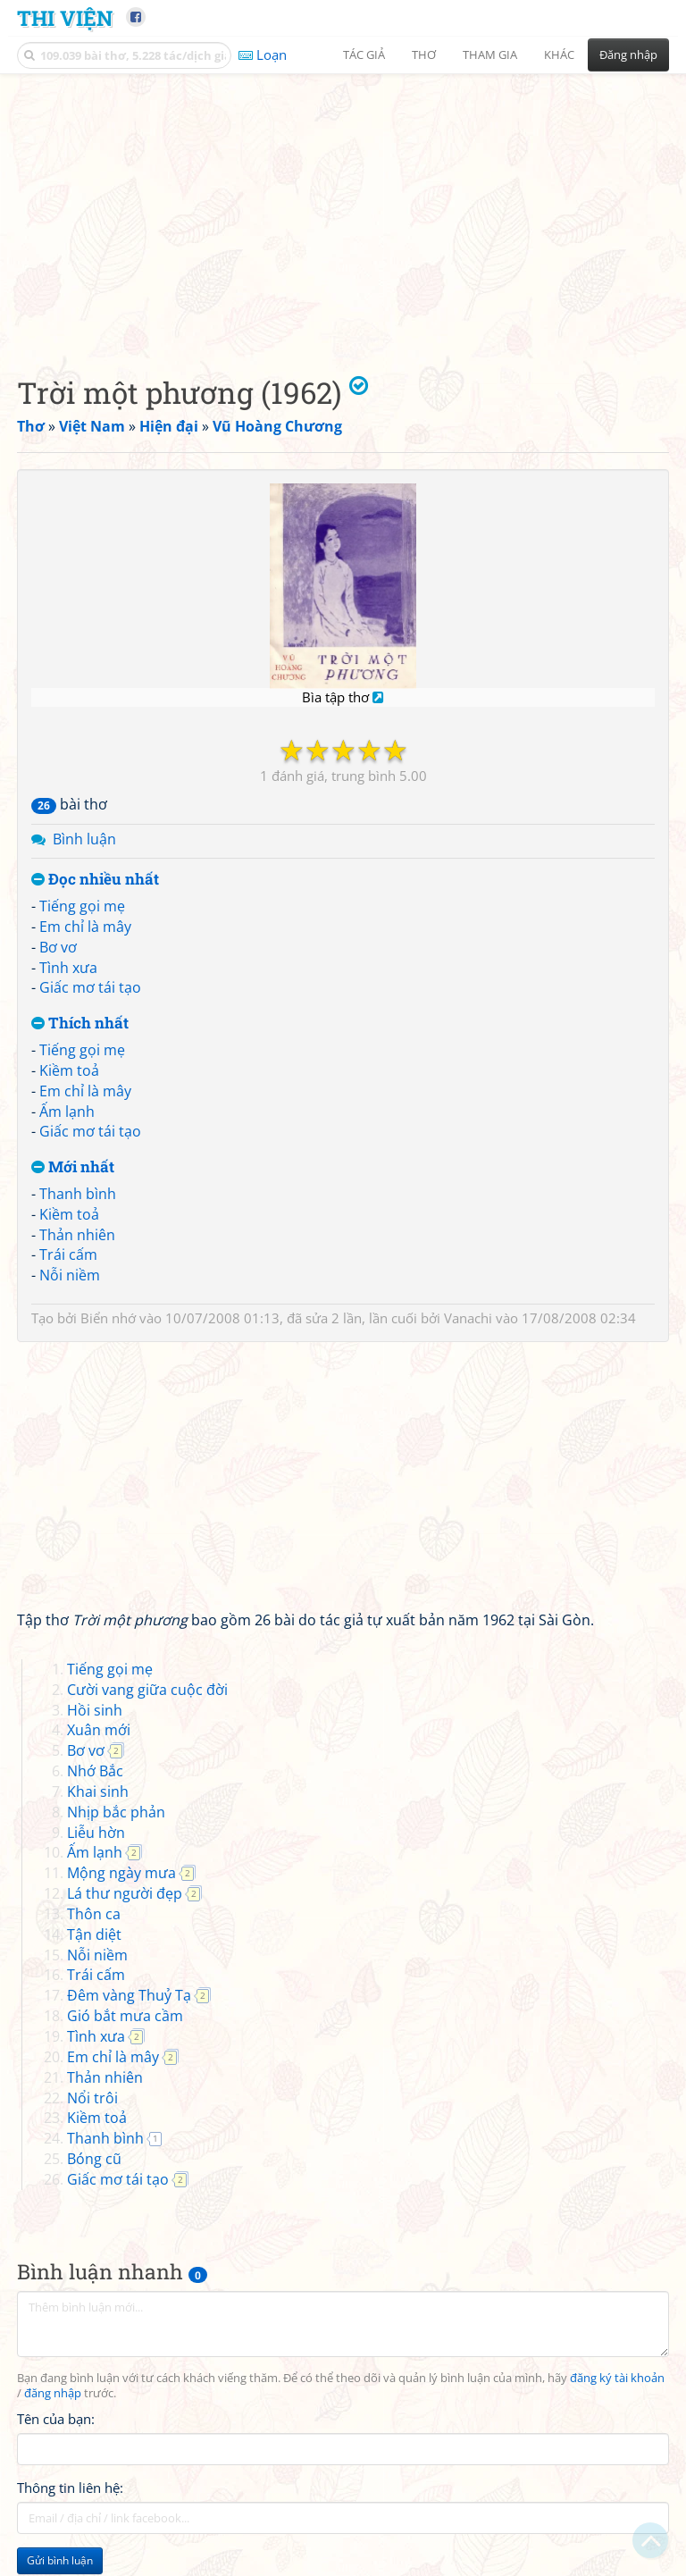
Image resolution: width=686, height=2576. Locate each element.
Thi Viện (65, 17)
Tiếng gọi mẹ (82, 906)
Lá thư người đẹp (124, 1893)
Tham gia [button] (490, 54)
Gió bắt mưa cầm (125, 2016)
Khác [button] (559, 54)
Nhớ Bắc (95, 1771)
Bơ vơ (58, 947)
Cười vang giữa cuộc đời (147, 1689)
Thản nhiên (77, 1235)
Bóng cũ (94, 2159)
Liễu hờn (96, 1832)
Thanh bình (77, 1194)
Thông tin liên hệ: (70, 2487)
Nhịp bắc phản (116, 1812)
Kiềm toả (69, 1070)
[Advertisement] (343, 210)
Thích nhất (80, 1023)
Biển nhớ (108, 1318)
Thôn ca (94, 1914)
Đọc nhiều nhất (95, 879)
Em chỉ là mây (85, 926)
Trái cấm (68, 1254)
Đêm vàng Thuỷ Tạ (129, 1995)
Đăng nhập (628, 54)
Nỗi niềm (69, 1275)
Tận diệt (94, 1934)
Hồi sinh (94, 1710)
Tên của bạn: (56, 2419)
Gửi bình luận (60, 2560)
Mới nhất (72, 1167)
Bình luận (84, 839)
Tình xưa (68, 968)
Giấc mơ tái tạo (90, 987)
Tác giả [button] (364, 54)
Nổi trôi (92, 2098)
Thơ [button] (424, 54)
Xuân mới (98, 1730)
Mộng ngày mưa (121, 1873)
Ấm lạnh (67, 1111)
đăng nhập (52, 2393)
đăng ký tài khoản (617, 2378)
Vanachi (468, 1318)
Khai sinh (98, 1791)
